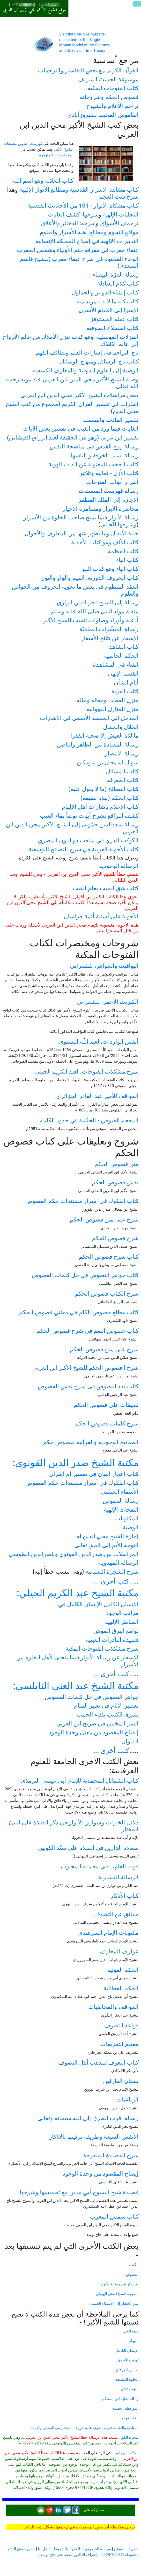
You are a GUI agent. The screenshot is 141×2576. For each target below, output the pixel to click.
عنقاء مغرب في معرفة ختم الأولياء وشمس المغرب (78, 250)
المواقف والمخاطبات (113, 2007)
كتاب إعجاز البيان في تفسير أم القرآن (94, 1474)
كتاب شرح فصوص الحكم (109, 1256)
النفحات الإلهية (121, 1509)
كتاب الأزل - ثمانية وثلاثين (108, 473)
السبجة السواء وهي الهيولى (117, 2293)
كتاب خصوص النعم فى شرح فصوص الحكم (88, 1330)
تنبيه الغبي (130, 2331)
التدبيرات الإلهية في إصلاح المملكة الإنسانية (87, 241)
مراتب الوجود (122, 1613)
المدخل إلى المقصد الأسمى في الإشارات (89, 718)
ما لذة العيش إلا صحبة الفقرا (104, 735)
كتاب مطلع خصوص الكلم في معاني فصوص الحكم (79, 1312)
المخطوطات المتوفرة (56, 155)
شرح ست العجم (119, 196)
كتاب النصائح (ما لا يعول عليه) (103, 789)
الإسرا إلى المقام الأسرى (109, 310)
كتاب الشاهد (124, 646)
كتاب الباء (127, 560)
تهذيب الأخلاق (128, 2360)
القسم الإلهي (123, 673)
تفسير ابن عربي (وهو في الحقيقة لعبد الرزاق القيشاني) (73, 437)
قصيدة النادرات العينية (112, 1639)
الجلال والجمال (121, 727)
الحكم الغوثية (123, 1970)
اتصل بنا (44, 2549)
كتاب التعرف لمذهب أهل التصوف (99, 2062)
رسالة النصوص (121, 1500)
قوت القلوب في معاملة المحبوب (100, 1866)
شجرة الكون (129, 2437)
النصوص (132, 2274)
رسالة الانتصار (122, 753)
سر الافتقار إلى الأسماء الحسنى (114, 2303)
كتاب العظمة (123, 551)
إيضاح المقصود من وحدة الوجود (101, 2173)
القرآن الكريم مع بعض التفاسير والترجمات (88, 70)
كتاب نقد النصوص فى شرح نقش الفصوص (88, 1386)
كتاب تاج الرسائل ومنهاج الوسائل (99, 361)
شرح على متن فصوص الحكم (104, 1219)
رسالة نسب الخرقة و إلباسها (105, 455)
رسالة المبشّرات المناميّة (109, 629)
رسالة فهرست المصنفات (109, 491)
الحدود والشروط (66, 2549)
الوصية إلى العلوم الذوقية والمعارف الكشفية (86, 370)
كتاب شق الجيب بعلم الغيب (106, 888)
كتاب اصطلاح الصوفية (113, 328)
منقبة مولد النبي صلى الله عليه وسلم (95, 611)
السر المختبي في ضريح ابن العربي (97, 1723)
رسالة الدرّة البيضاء (116, 274)
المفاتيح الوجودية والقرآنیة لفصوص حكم (91, 1442)
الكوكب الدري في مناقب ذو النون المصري (88, 840)
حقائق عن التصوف (116, 1914)
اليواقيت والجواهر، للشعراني (104, 966)
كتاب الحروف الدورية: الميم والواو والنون (89, 577)
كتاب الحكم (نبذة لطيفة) (109, 798)
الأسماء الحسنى (120, 1491)
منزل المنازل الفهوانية (112, 709)
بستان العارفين (121, 2081)
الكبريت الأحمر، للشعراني (108, 1001)
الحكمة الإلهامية (126, 2452)
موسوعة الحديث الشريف (108, 79)
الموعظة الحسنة (125, 2408)
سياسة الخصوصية (96, 2549)
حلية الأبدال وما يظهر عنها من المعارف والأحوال (82, 533)
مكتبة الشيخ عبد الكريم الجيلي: (78, 1593)
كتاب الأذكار (125, 1895)
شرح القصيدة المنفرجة (111, 2155)
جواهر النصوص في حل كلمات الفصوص (92, 1697)
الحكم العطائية (121, 1988)
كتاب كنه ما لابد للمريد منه (107, 301)
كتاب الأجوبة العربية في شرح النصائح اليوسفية (84, 849)
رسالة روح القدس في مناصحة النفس (94, 446)
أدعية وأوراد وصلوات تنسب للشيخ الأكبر (91, 620)
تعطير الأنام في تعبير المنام (106, 1705)
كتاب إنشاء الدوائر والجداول (105, 292)
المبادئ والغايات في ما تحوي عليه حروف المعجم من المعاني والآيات (85, 2427)
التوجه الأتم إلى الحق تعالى (106, 1545)
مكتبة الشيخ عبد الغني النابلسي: (76, 1685)
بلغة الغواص (129, 2418)
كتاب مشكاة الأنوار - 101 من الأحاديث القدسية (83, 205)
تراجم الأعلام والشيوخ (112, 106)
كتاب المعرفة (123, 780)
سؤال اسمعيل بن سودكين (108, 762)
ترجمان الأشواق (119, 223)
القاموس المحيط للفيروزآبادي (103, 115)
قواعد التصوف (121, 2025)
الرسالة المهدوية (119, 1562)
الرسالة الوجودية (119, 866)
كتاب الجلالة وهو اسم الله (43, 180)
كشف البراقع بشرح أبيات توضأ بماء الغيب (89, 815)
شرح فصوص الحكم (115, 1238)
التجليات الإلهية (121, 214)
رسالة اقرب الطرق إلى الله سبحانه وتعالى (88, 2118)
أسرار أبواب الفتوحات (112, 482)
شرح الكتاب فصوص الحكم (107, 1293)
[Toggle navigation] (137, 4)
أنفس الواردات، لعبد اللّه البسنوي (99, 1041)
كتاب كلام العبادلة (118, 283)
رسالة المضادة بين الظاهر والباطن (98, 744)
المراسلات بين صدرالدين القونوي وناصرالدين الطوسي (74, 1554)
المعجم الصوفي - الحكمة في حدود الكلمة (89, 1120)
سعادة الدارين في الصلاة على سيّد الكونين (88, 1847)
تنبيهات (133, 2341)
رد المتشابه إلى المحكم (120, 2398)
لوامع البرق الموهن (116, 1630)
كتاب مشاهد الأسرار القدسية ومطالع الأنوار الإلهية (79, 189)
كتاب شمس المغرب (114, 2216)
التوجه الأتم (130, 2389)
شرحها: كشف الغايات (73, 214)
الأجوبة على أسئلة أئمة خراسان (101, 916)
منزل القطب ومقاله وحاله (108, 700)
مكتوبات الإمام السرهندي (108, 1932)
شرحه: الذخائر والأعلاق (68, 223)
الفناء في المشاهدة (116, 664)
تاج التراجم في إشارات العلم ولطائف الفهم (87, 352)
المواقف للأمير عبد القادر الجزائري (97, 1096)
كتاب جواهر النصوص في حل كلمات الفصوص (85, 1275)
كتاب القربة (125, 691)
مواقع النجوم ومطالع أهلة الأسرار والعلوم (89, 232)
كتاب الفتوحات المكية (113, 88)
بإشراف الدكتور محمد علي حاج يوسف (68, 2554)
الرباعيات (127, 2099)
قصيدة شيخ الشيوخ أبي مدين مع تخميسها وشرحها (79, 2192)
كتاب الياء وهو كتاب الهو (110, 568)
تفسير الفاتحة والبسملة (111, 420)
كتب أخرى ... (111, 1581)
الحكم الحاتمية (121, 655)
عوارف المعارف (119, 1951)
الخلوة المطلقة (127, 2379)
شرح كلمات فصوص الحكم (107, 1423)
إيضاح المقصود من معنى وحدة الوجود (94, 1732)
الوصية (131, 1527)
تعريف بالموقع (125, 2549)
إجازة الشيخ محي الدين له (107, 1536)
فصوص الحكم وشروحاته (109, 97)
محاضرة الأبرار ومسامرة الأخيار (101, 508)
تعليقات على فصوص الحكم (106, 1405)
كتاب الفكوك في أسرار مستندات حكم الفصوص (82, 1483)
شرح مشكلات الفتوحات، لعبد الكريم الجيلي (87, 1071)
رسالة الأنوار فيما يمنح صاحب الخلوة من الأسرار (81, 517)
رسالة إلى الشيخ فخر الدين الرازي (98, 602)
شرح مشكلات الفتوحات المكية (102, 1648)
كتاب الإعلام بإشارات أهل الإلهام (100, 806)
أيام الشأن (126, 682)
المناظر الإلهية (122, 1622)
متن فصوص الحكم (117, 1164)
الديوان (130, 1741)
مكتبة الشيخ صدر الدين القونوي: (76, 1462)
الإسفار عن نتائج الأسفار (110, 638)
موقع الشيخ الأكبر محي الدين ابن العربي (34, 10)
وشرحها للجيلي (118, 524)
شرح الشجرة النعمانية (112, 1571)
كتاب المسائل (122, 771)
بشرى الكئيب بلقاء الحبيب (108, 1714)
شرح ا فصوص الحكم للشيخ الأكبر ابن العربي (85, 1367)
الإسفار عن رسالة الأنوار (119, 2284)
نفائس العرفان (127, 2369)
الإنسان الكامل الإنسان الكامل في (98, 1604)
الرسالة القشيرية (118, 1877)
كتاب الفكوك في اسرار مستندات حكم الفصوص (82, 1201)
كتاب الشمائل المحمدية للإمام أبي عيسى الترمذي (80, 1780)
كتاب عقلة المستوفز (114, 319)
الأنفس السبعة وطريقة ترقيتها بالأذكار (94, 2136)
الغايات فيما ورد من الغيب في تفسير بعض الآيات (81, 428)
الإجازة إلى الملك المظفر (108, 499)
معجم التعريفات (119, 2044)
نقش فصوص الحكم (115, 1182)
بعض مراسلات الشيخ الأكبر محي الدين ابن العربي (79, 395)
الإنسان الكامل (127, 2350)
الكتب (134, 2264)
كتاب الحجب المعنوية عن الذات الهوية (93, 464)
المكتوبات (127, 1518)
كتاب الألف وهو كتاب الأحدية (105, 542)
